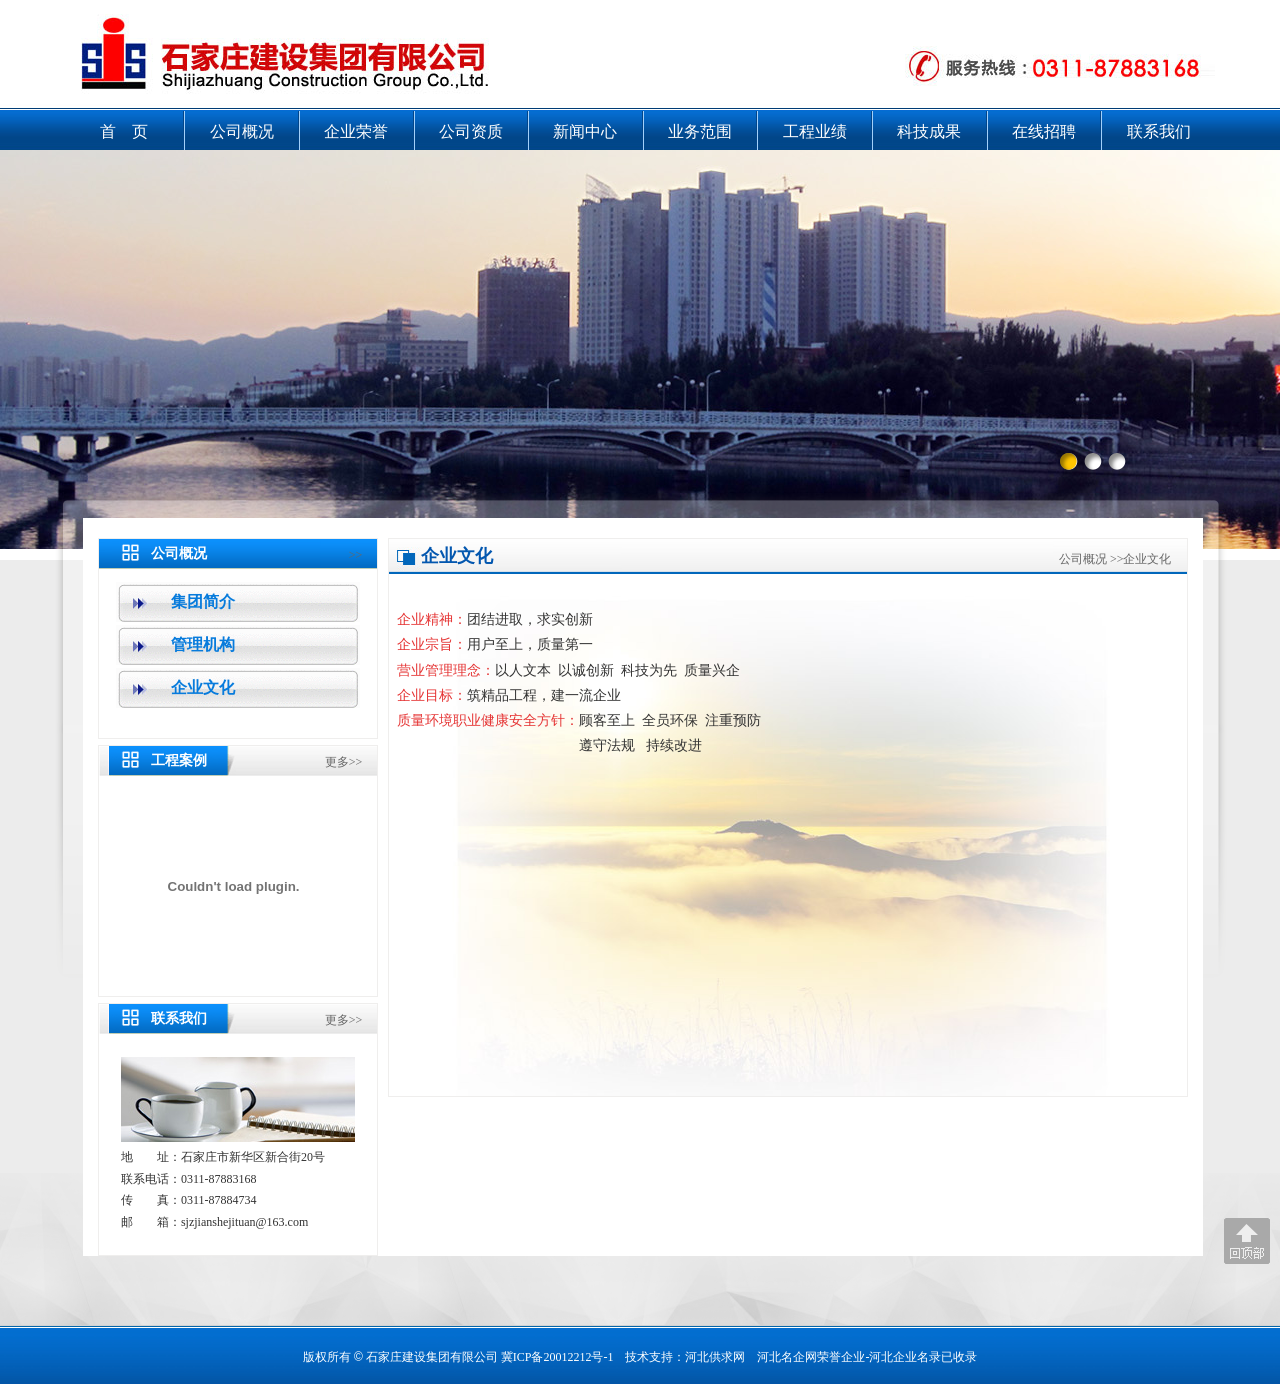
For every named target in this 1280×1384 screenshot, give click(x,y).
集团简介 (203, 601)
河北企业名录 (905, 1357)
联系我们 (1159, 131)
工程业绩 (815, 131)
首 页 (124, 131)
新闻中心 (585, 131)
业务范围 (700, 131)
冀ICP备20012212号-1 (557, 1357)
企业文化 (203, 687)
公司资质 (471, 131)
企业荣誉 (356, 131)
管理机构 (203, 644)
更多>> (344, 762)
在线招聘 (1044, 131)
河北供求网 (715, 1357)
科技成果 (929, 131)
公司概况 (242, 131)
